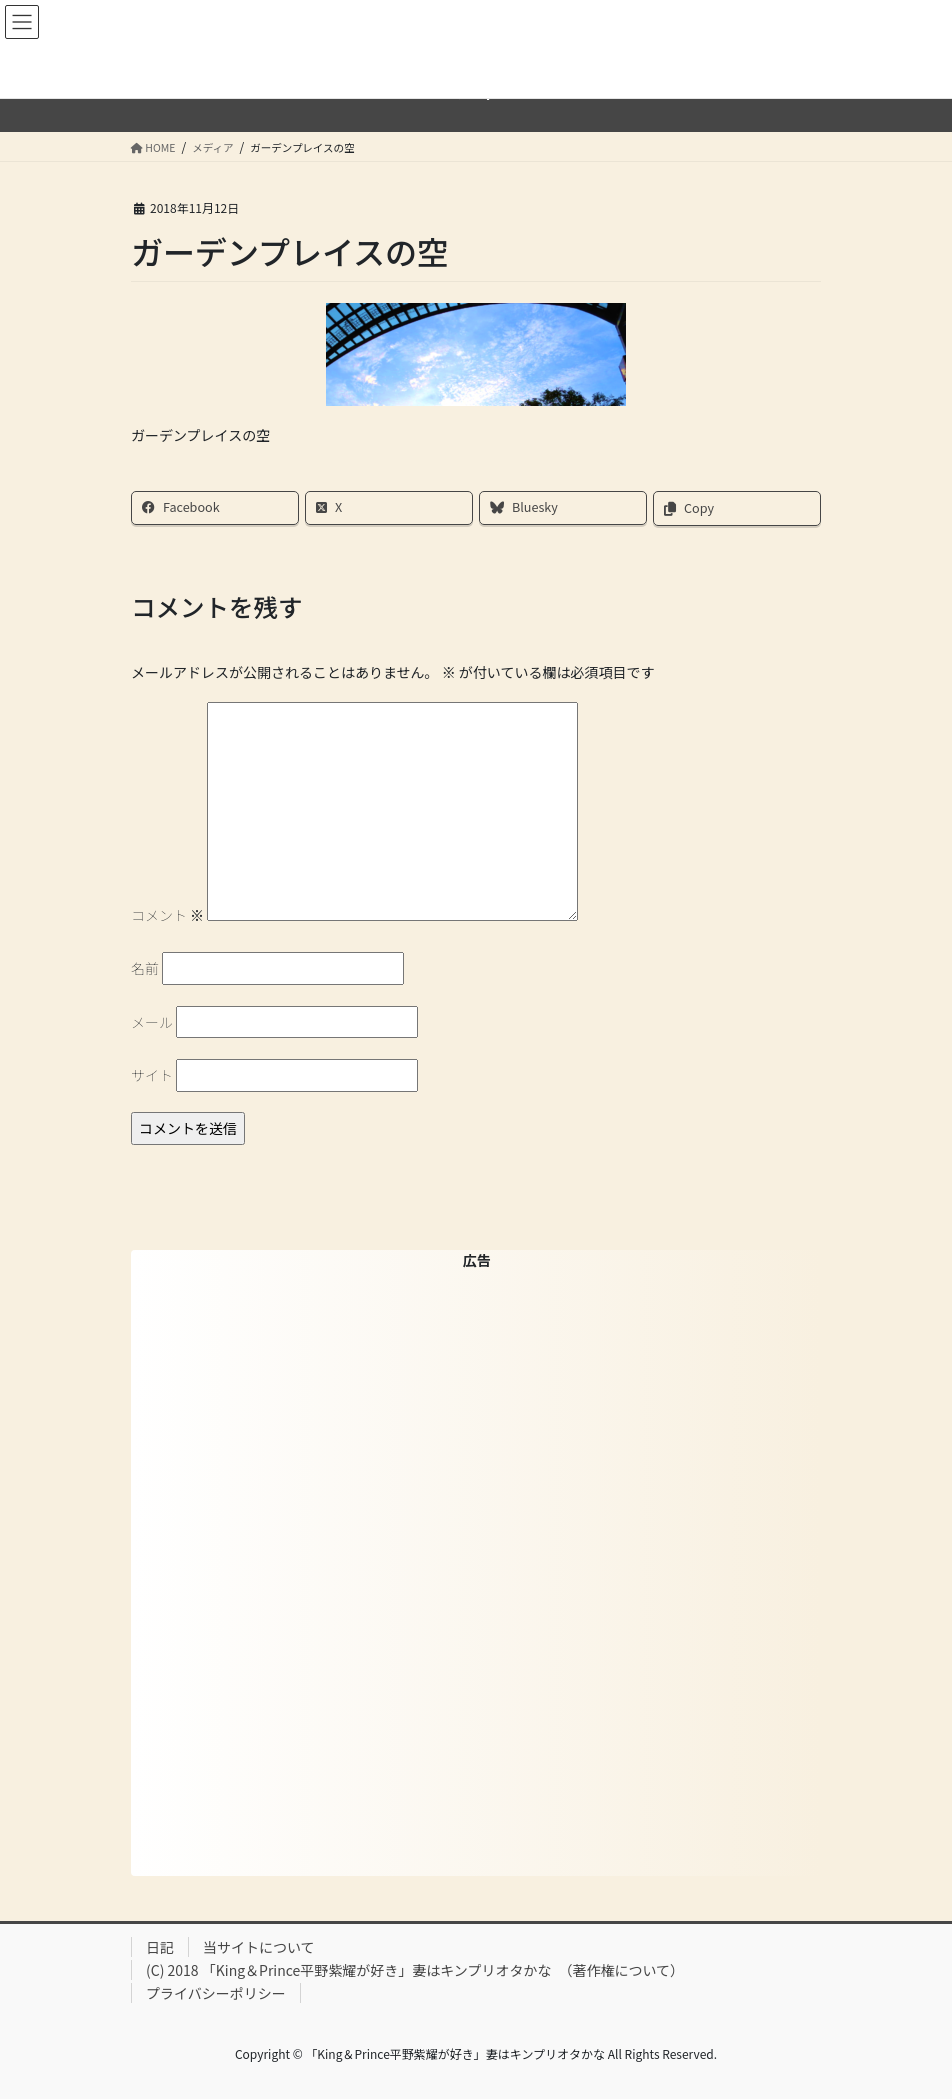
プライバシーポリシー (216, 1993)
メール (152, 1022)
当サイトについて (259, 1947)
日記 (160, 1947)
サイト (152, 1075)
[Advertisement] (477, 1571)
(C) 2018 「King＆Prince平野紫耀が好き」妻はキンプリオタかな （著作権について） (415, 1970)
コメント (167, 915)
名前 (145, 968)
